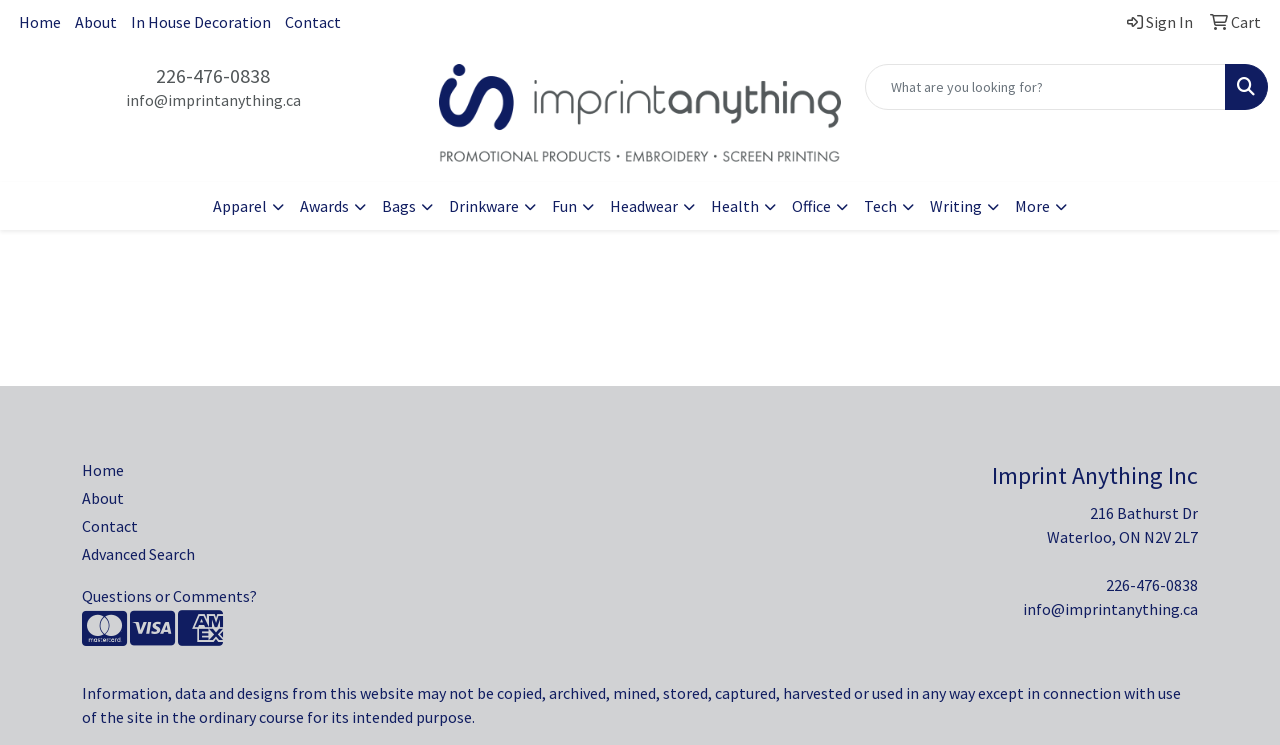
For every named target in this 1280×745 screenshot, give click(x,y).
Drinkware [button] (484, 206)
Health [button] (735, 206)
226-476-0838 (213, 75)
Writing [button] (956, 206)
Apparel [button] (240, 206)
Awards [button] (324, 206)
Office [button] (811, 206)
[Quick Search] (1045, 87)
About (96, 22)
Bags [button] (399, 206)
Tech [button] (880, 206)
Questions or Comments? (169, 596)
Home (40, 22)
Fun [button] (564, 206)
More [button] (1032, 206)
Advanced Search (138, 554)
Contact (313, 22)
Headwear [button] (644, 206)
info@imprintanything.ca (213, 100)
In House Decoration (201, 22)
